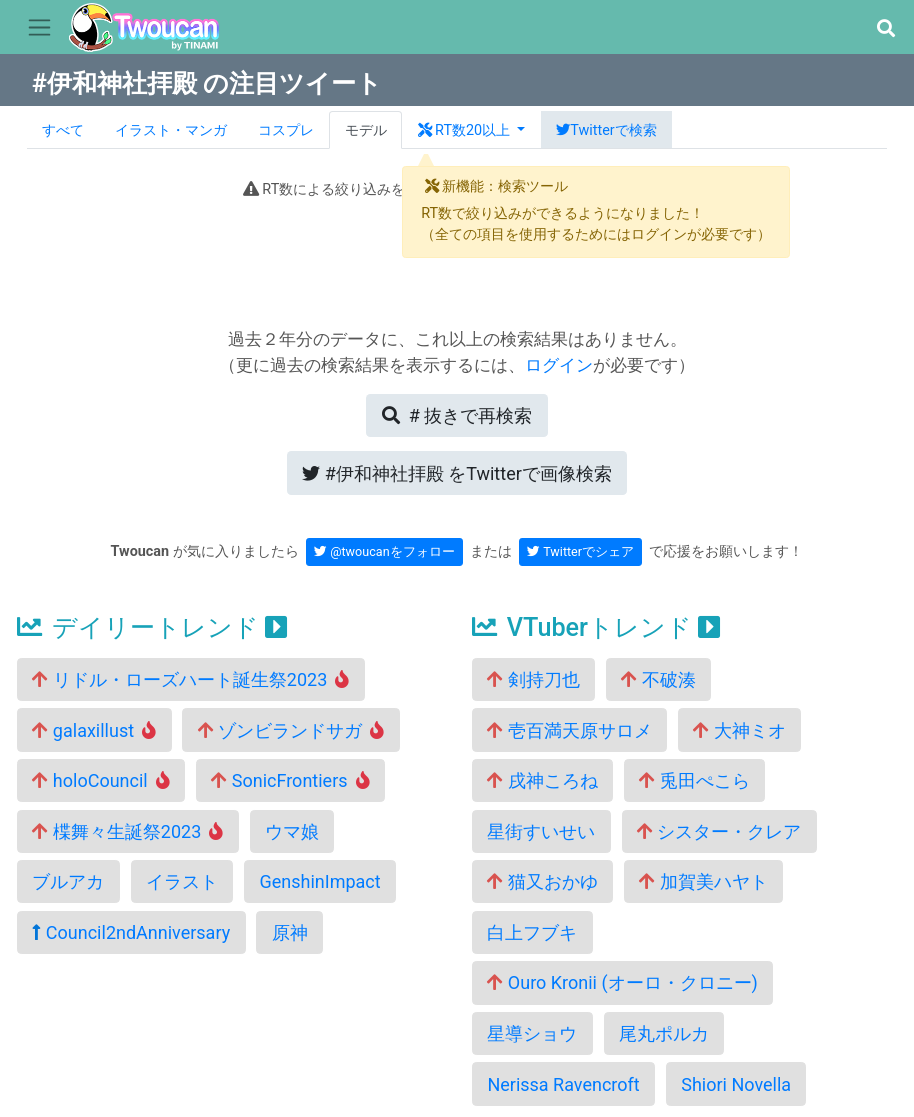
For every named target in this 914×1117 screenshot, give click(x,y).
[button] (885, 28)
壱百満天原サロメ (569, 730)
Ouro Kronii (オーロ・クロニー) (622, 982)
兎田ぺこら (694, 780)
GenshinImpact (319, 881)
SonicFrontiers (290, 780)
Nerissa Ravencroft (563, 1084)
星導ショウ (532, 1033)
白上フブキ (532, 932)
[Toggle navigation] (39, 28)
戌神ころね (542, 780)
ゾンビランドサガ (291, 730)
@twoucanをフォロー (384, 551)
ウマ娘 (292, 831)
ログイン (559, 365)
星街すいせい (541, 831)
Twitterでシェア (580, 551)
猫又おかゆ (542, 881)
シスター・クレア (719, 831)
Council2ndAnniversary (131, 932)
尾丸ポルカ (664, 1033)
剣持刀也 (533, 679)
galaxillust (94, 730)
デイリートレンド (152, 627)
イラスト (182, 881)
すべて (63, 130)
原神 (290, 932)
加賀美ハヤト (703, 881)
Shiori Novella (736, 1084)
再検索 (457, 415)
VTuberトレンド (596, 627)
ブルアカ (68, 881)
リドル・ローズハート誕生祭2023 (190, 679)
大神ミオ (739, 730)
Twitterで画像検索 (457, 473)
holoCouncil (100, 780)
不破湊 (658, 679)
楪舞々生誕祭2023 (127, 831)
